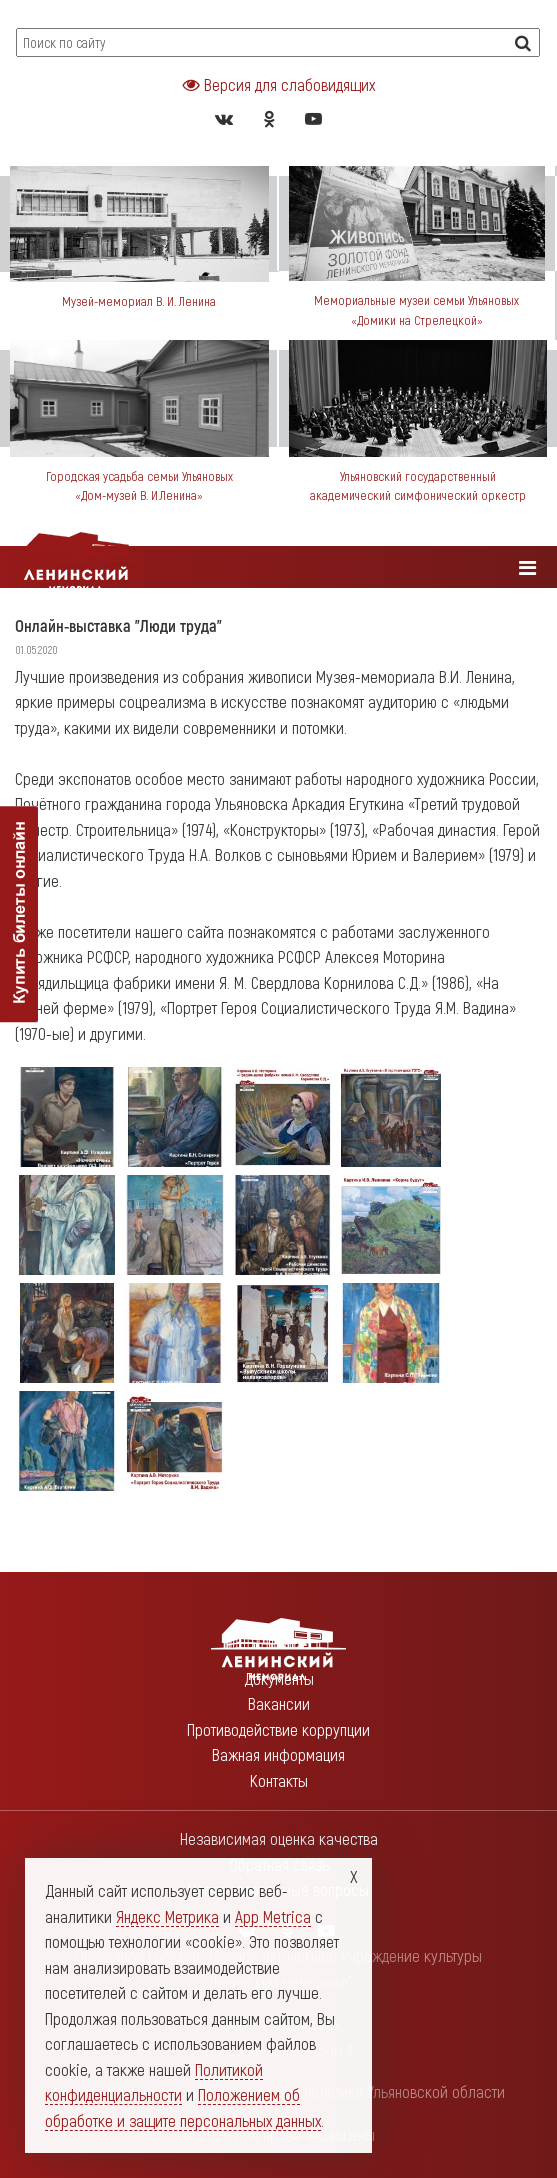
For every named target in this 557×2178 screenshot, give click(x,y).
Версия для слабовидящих (279, 84)
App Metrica (273, 1916)
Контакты (279, 1780)
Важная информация (278, 1754)
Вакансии (279, 1703)
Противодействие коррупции (278, 1729)
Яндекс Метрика (167, 1916)
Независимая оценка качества (279, 1838)
